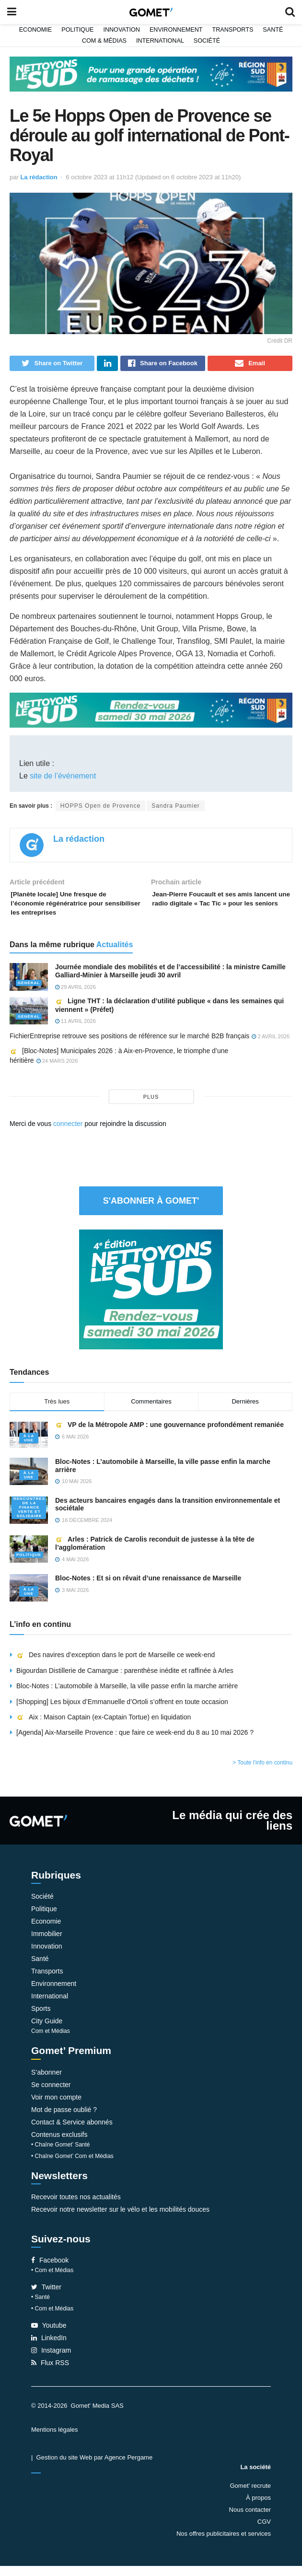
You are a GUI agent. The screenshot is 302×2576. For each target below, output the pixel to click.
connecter (67, 1133)
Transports (232, 29)
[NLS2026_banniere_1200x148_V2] (151, 73)
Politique (77, 29)
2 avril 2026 (271, 1046)
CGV (264, 2531)
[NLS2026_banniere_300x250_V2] (151, 1298)
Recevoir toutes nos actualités (76, 2207)
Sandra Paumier (175, 808)
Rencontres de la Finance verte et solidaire (29, 1517)
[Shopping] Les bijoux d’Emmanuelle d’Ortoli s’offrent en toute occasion (122, 1711)
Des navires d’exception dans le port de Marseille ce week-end (115, 1665)
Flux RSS (50, 2373)
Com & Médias (104, 40)
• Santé (40, 2307)
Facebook (50, 2270)
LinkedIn (49, 2348)
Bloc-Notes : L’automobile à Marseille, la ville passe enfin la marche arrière (127, 1696)
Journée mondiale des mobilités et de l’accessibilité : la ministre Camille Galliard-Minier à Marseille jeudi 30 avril (170, 981)
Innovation (121, 29)
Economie (35, 29)
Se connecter (51, 2095)
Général (29, 992)
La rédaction (38, 177)
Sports (40, 2018)
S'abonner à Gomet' (151, 1210)
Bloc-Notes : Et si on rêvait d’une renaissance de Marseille (149, 1588)
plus (151, 1106)
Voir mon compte (56, 2107)
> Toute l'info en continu (262, 1772)
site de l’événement (63, 779)
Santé (273, 29)
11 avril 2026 (75, 1031)
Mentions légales (54, 2439)
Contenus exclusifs (59, 2144)
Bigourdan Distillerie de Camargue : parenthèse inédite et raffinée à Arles (124, 1680)
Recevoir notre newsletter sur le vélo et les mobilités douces (120, 2219)
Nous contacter (250, 2519)
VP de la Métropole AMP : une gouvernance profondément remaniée (169, 1434)
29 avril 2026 (75, 997)
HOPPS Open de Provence (100, 808)
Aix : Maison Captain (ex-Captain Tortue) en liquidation (103, 1727)
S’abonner (46, 2082)
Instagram (51, 2360)
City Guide (46, 2031)
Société (207, 40)
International (160, 40)
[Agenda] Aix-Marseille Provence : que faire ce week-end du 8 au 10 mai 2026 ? (135, 1742)
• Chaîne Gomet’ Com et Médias (72, 2166)
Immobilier (46, 1944)
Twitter (46, 2297)
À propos (258, 2507)
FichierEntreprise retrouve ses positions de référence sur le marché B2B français (129, 1046)
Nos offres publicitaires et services (223, 2543)
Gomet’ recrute (250, 2495)
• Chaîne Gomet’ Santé (60, 2154)
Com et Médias (50, 2041)
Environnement (176, 29)
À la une (29, 1448)
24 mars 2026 (57, 1071)
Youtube (49, 2335)
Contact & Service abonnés (72, 2132)
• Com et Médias (52, 2280)
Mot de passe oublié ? (64, 2119)
